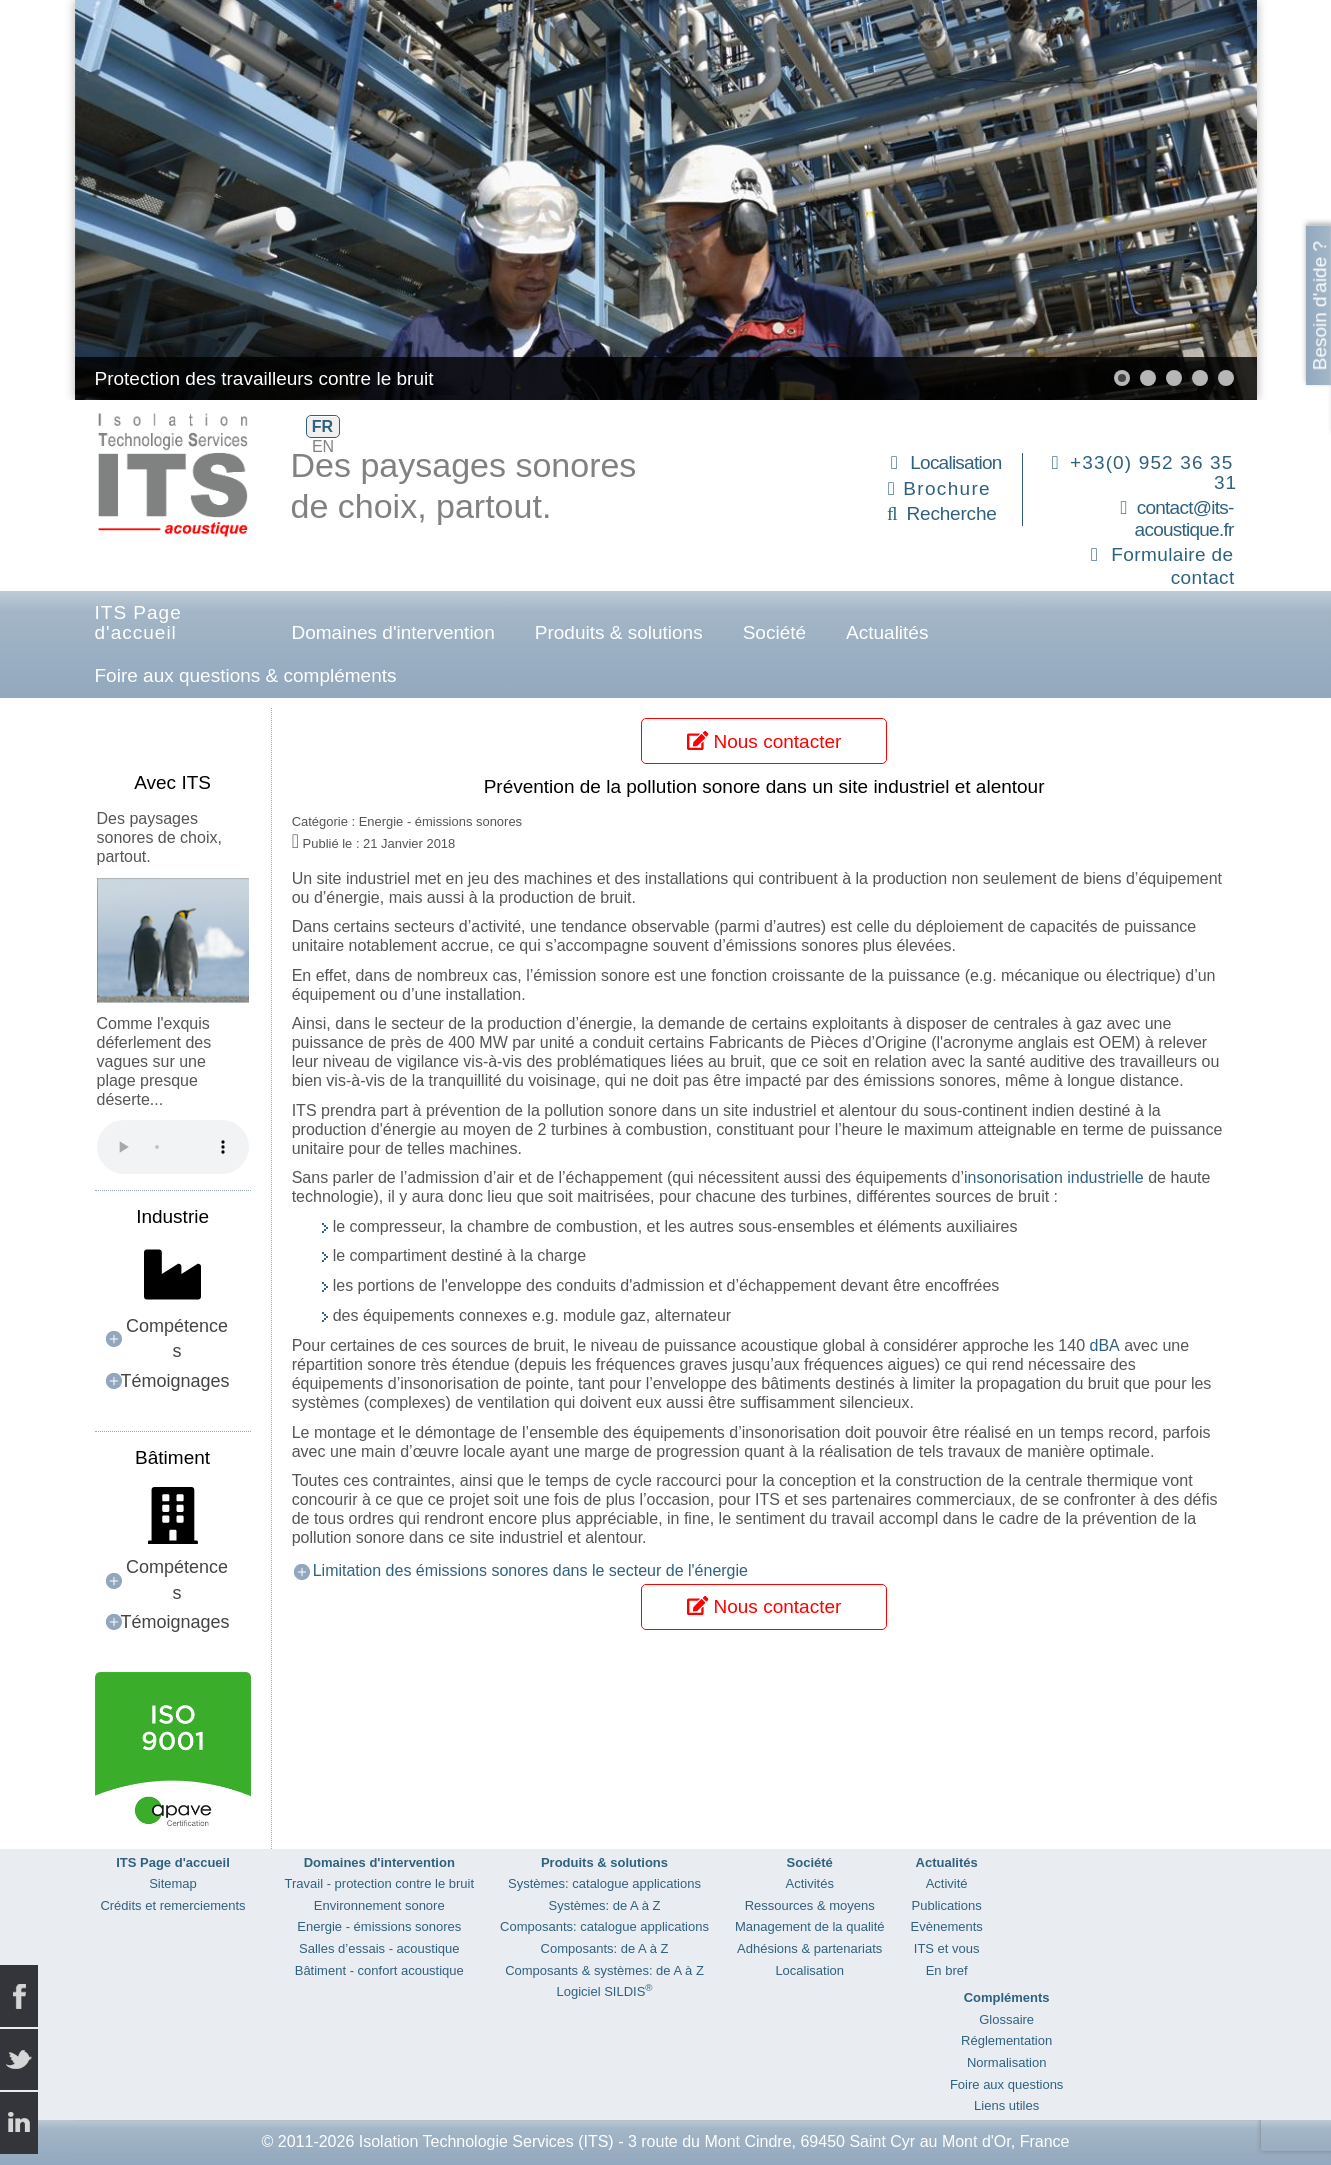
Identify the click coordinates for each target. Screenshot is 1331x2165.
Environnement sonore (379, 1905)
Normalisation (1006, 2062)
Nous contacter (764, 741)
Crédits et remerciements (172, 1905)
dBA (1105, 1345)
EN (323, 446)
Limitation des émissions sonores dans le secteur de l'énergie (530, 1570)
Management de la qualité (810, 1926)
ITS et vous (947, 1948)
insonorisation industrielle (1054, 1177)
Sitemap (173, 1883)
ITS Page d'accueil (138, 622)
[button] (1122, 378)
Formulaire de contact (1172, 566)
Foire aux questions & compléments (246, 675)
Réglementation (1006, 2040)
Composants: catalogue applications (604, 1926)
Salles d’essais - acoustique (379, 1948)
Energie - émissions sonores (379, 1926)
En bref (947, 1970)
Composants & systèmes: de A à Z (604, 1970)
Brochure (947, 488)
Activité (947, 1883)
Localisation (955, 462)
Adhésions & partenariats (809, 1948)
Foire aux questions (1006, 2084)
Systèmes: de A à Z (604, 1905)
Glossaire (1006, 2019)
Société (774, 632)
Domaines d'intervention (393, 632)
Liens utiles (1006, 2105)
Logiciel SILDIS (604, 1991)
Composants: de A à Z (605, 1948)
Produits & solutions (619, 632)
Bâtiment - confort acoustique (379, 1970)
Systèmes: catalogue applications (604, 1883)
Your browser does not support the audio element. (173, 1147)
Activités (810, 1883)
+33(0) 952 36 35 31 (1153, 472)
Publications (947, 1905)
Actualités (887, 632)
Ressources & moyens (810, 1905)
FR (322, 426)
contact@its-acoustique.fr (1184, 519)
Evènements (947, 1926)
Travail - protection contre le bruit (380, 1883)
